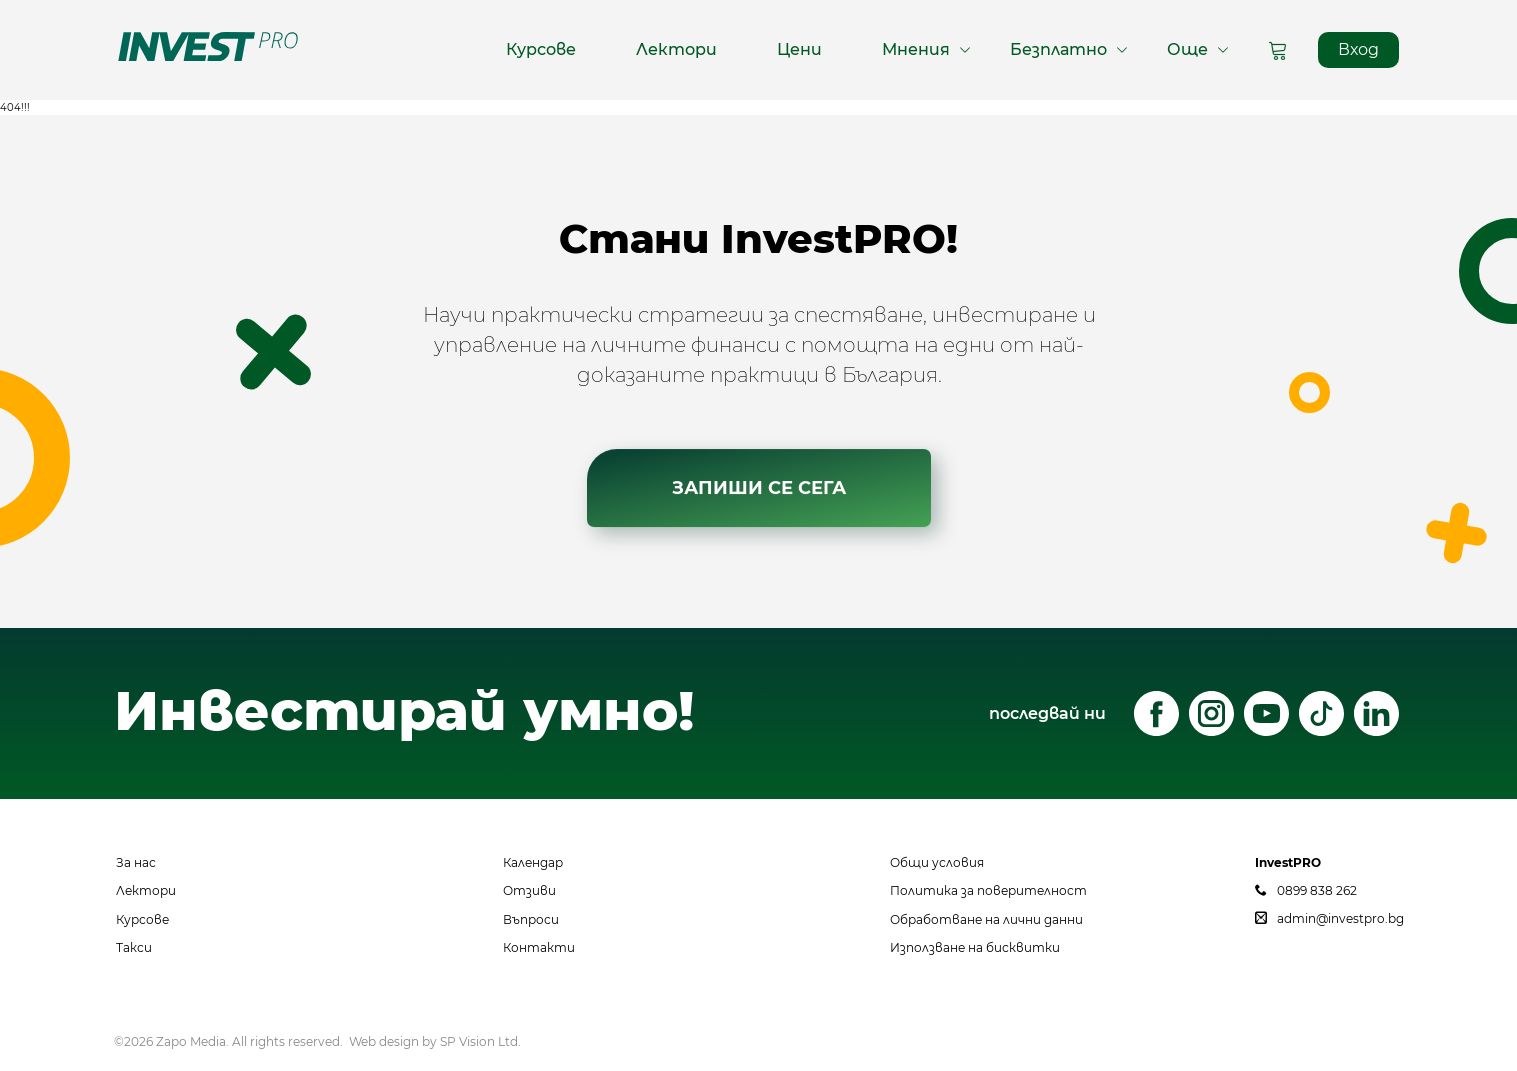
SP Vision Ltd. (480, 1041)
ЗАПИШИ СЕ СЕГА (759, 490)
